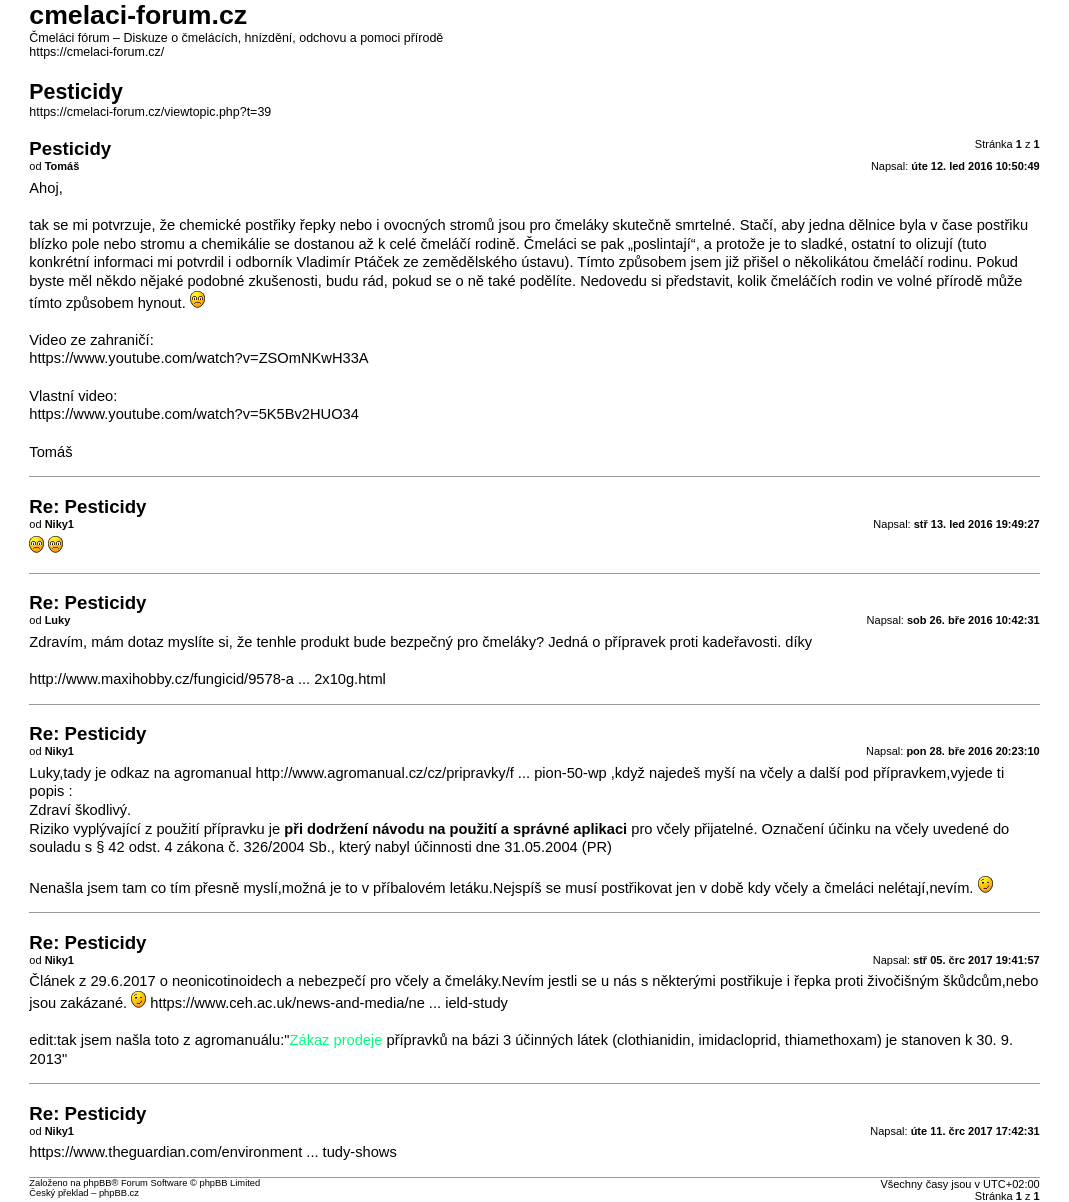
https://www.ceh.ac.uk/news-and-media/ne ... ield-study (329, 1003)
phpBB (97, 1183)
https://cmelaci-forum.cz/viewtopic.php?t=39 (150, 112)
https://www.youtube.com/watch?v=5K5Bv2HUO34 (194, 414)
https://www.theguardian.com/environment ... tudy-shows (212, 1152)
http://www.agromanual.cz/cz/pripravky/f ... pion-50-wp (431, 773)
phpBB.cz (119, 1193)
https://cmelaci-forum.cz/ (96, 52)
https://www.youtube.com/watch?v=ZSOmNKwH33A (198, 358)
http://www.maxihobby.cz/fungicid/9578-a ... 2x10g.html (207, 679)
